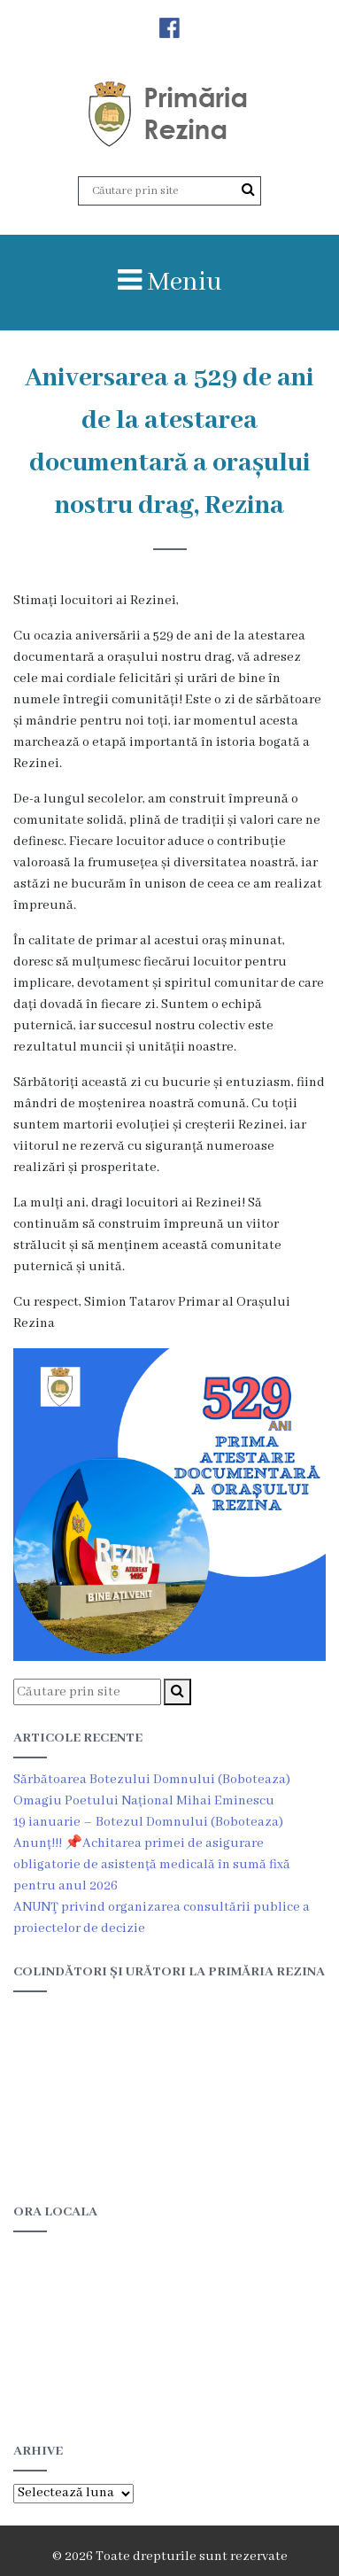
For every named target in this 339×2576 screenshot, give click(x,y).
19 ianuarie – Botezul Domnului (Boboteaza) (148, 1822)
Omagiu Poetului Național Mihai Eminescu (143, 1801)
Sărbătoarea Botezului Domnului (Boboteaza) (151, 1780)
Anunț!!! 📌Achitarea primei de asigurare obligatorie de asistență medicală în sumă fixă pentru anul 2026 (151, 1864)
